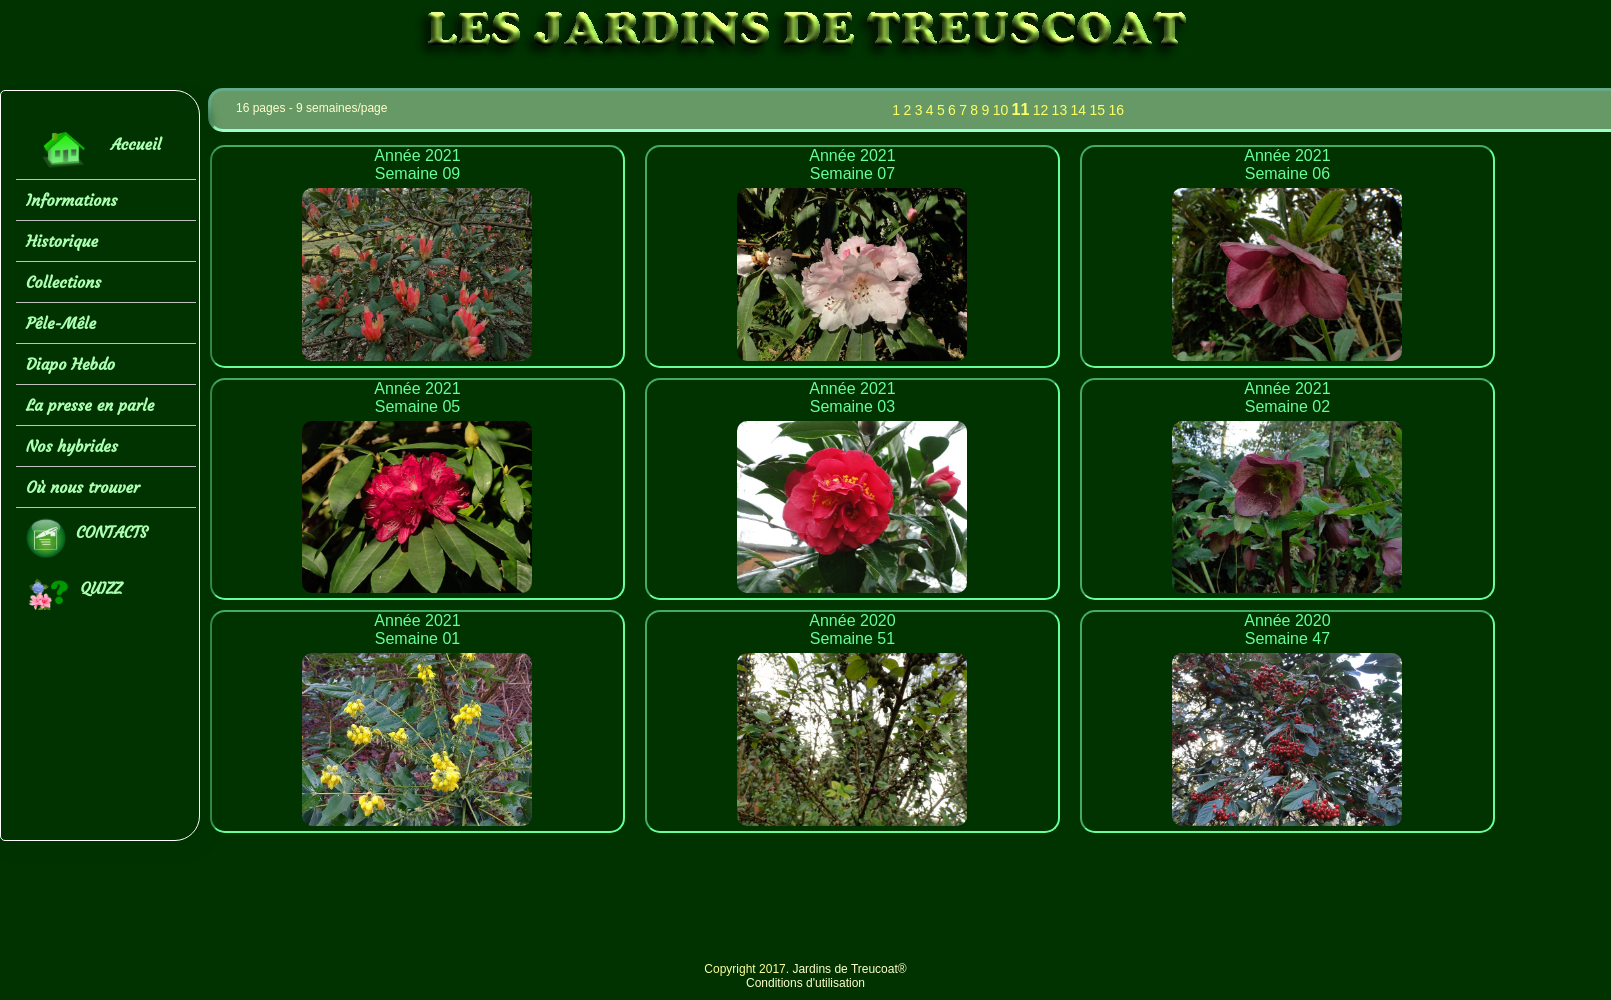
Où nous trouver (83, 487)
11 (1021, 109)
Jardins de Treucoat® (849, 969)
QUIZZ (74, 594)
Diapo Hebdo (70, 364)
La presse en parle (90, 405)
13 (1060, 110)
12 (1041, 110)
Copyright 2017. (748, 969)
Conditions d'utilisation (805, 983)
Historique (62, 241)
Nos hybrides (72, 446)
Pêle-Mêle (61, 323)
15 (1097, 110)
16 (1116, 110)
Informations (71, 200)
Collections (63, 282)
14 (1079, 110)
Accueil (93, 149)
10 (1001, 110)
